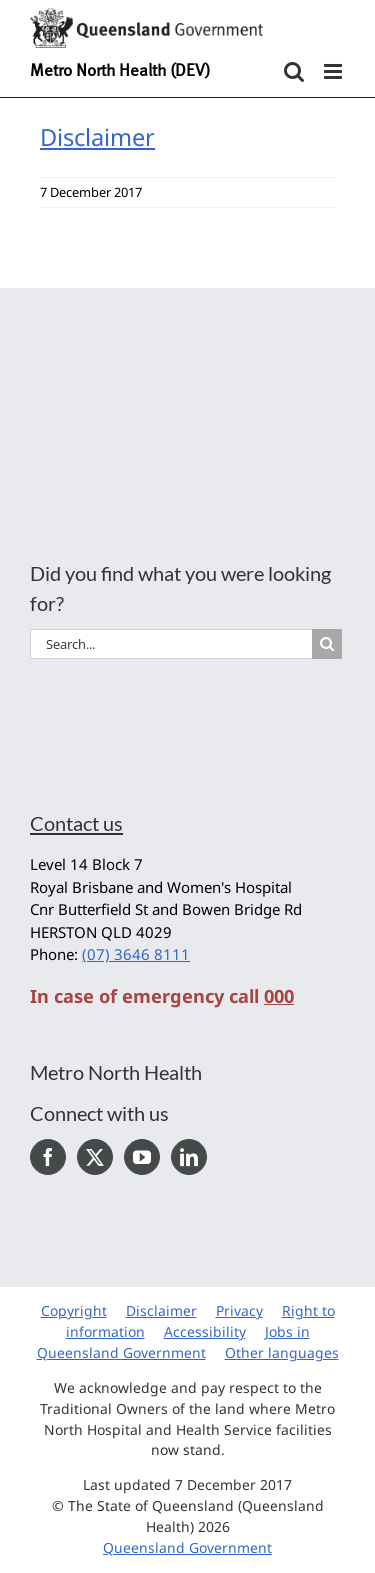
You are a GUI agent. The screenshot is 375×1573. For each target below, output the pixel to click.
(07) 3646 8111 (136, 954)
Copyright (74, 1310)
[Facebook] (48, 1157)
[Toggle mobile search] (294, 71)
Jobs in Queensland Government (173, 1342)
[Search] (327, 644)
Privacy (239, 1310)
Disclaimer (97, 137)
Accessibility (205, 1331)
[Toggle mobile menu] (334, 71)
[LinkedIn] (189, 1157)
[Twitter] (95, 1157)
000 (279, 996)
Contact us (76, 823)
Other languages (282, 1352)
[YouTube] (142, 1157)
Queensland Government (187, 1547)
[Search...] (171, 644)
